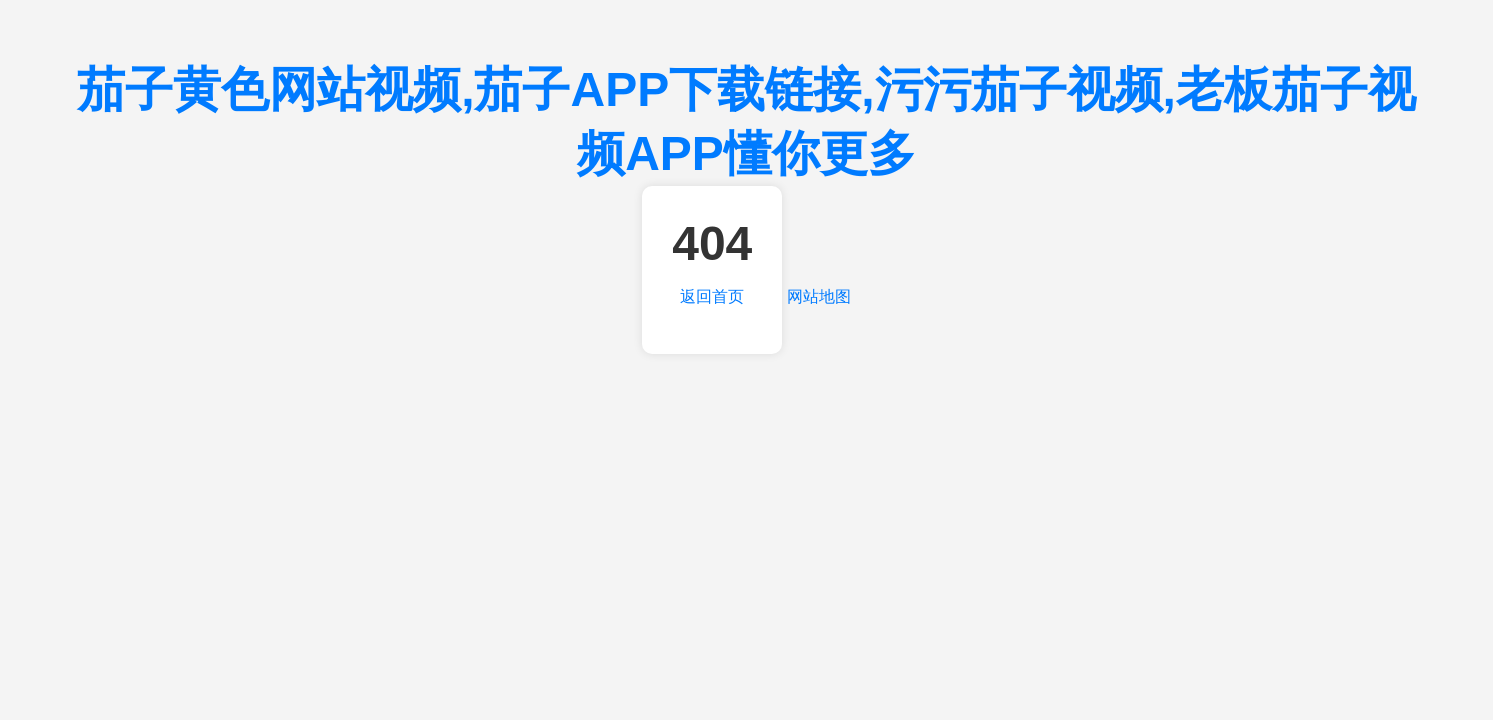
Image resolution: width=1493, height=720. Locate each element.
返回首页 (712, 296)
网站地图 (819, 296)
